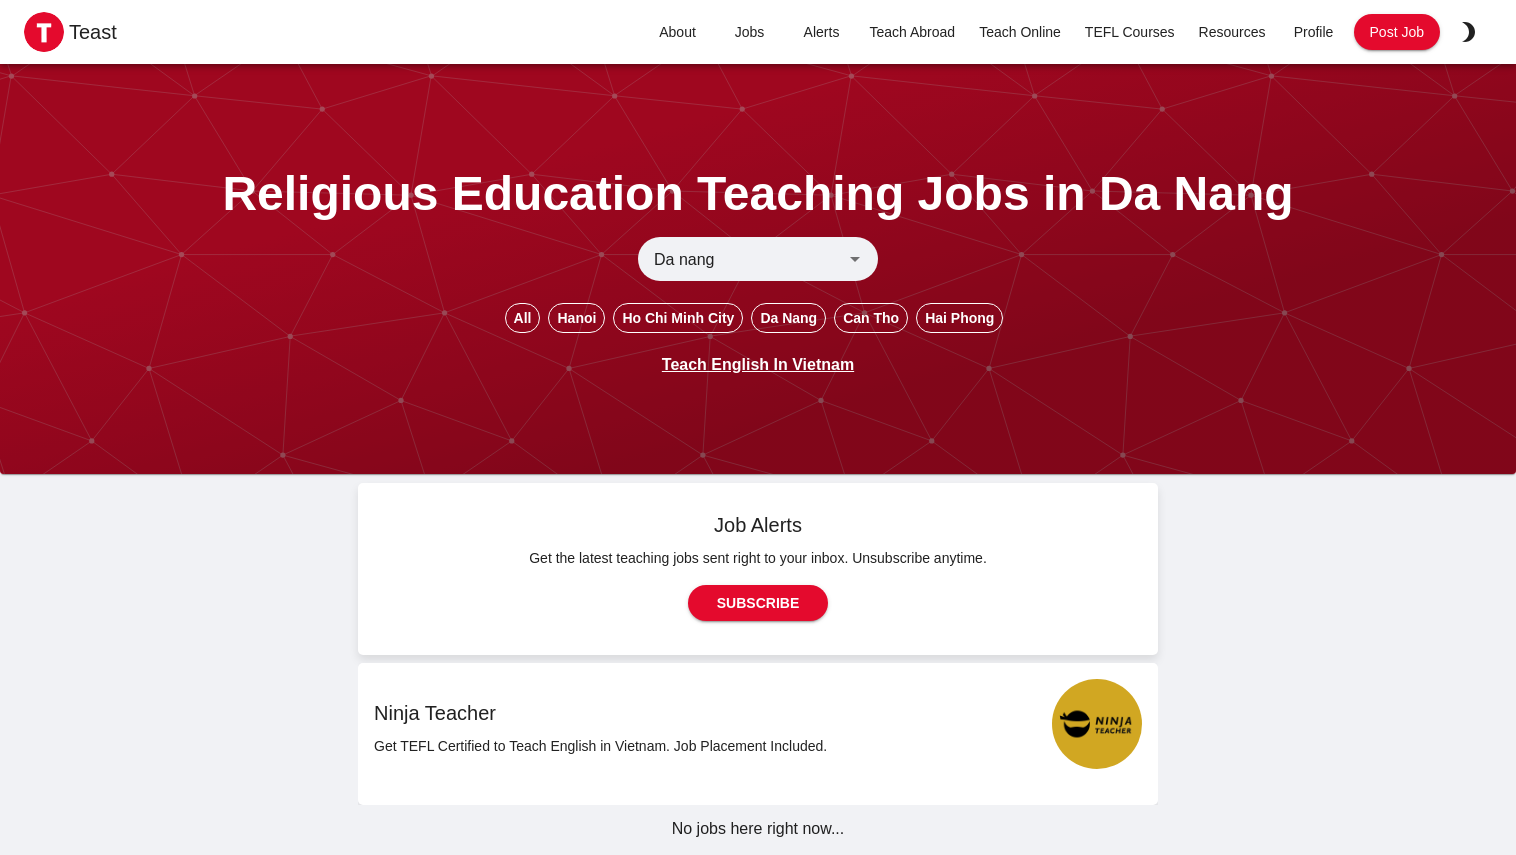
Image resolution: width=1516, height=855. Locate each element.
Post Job (1397, 32)
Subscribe (758, 603)
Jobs (750, 32)
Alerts (822, 32)
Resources (1232, 32)
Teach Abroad (913, 32)
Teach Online (1020, 32)
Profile (1314, 32)
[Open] (855, 259)
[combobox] (741, 259)
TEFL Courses (1130, 32)
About (678, 32)
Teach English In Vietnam (758, 364)
